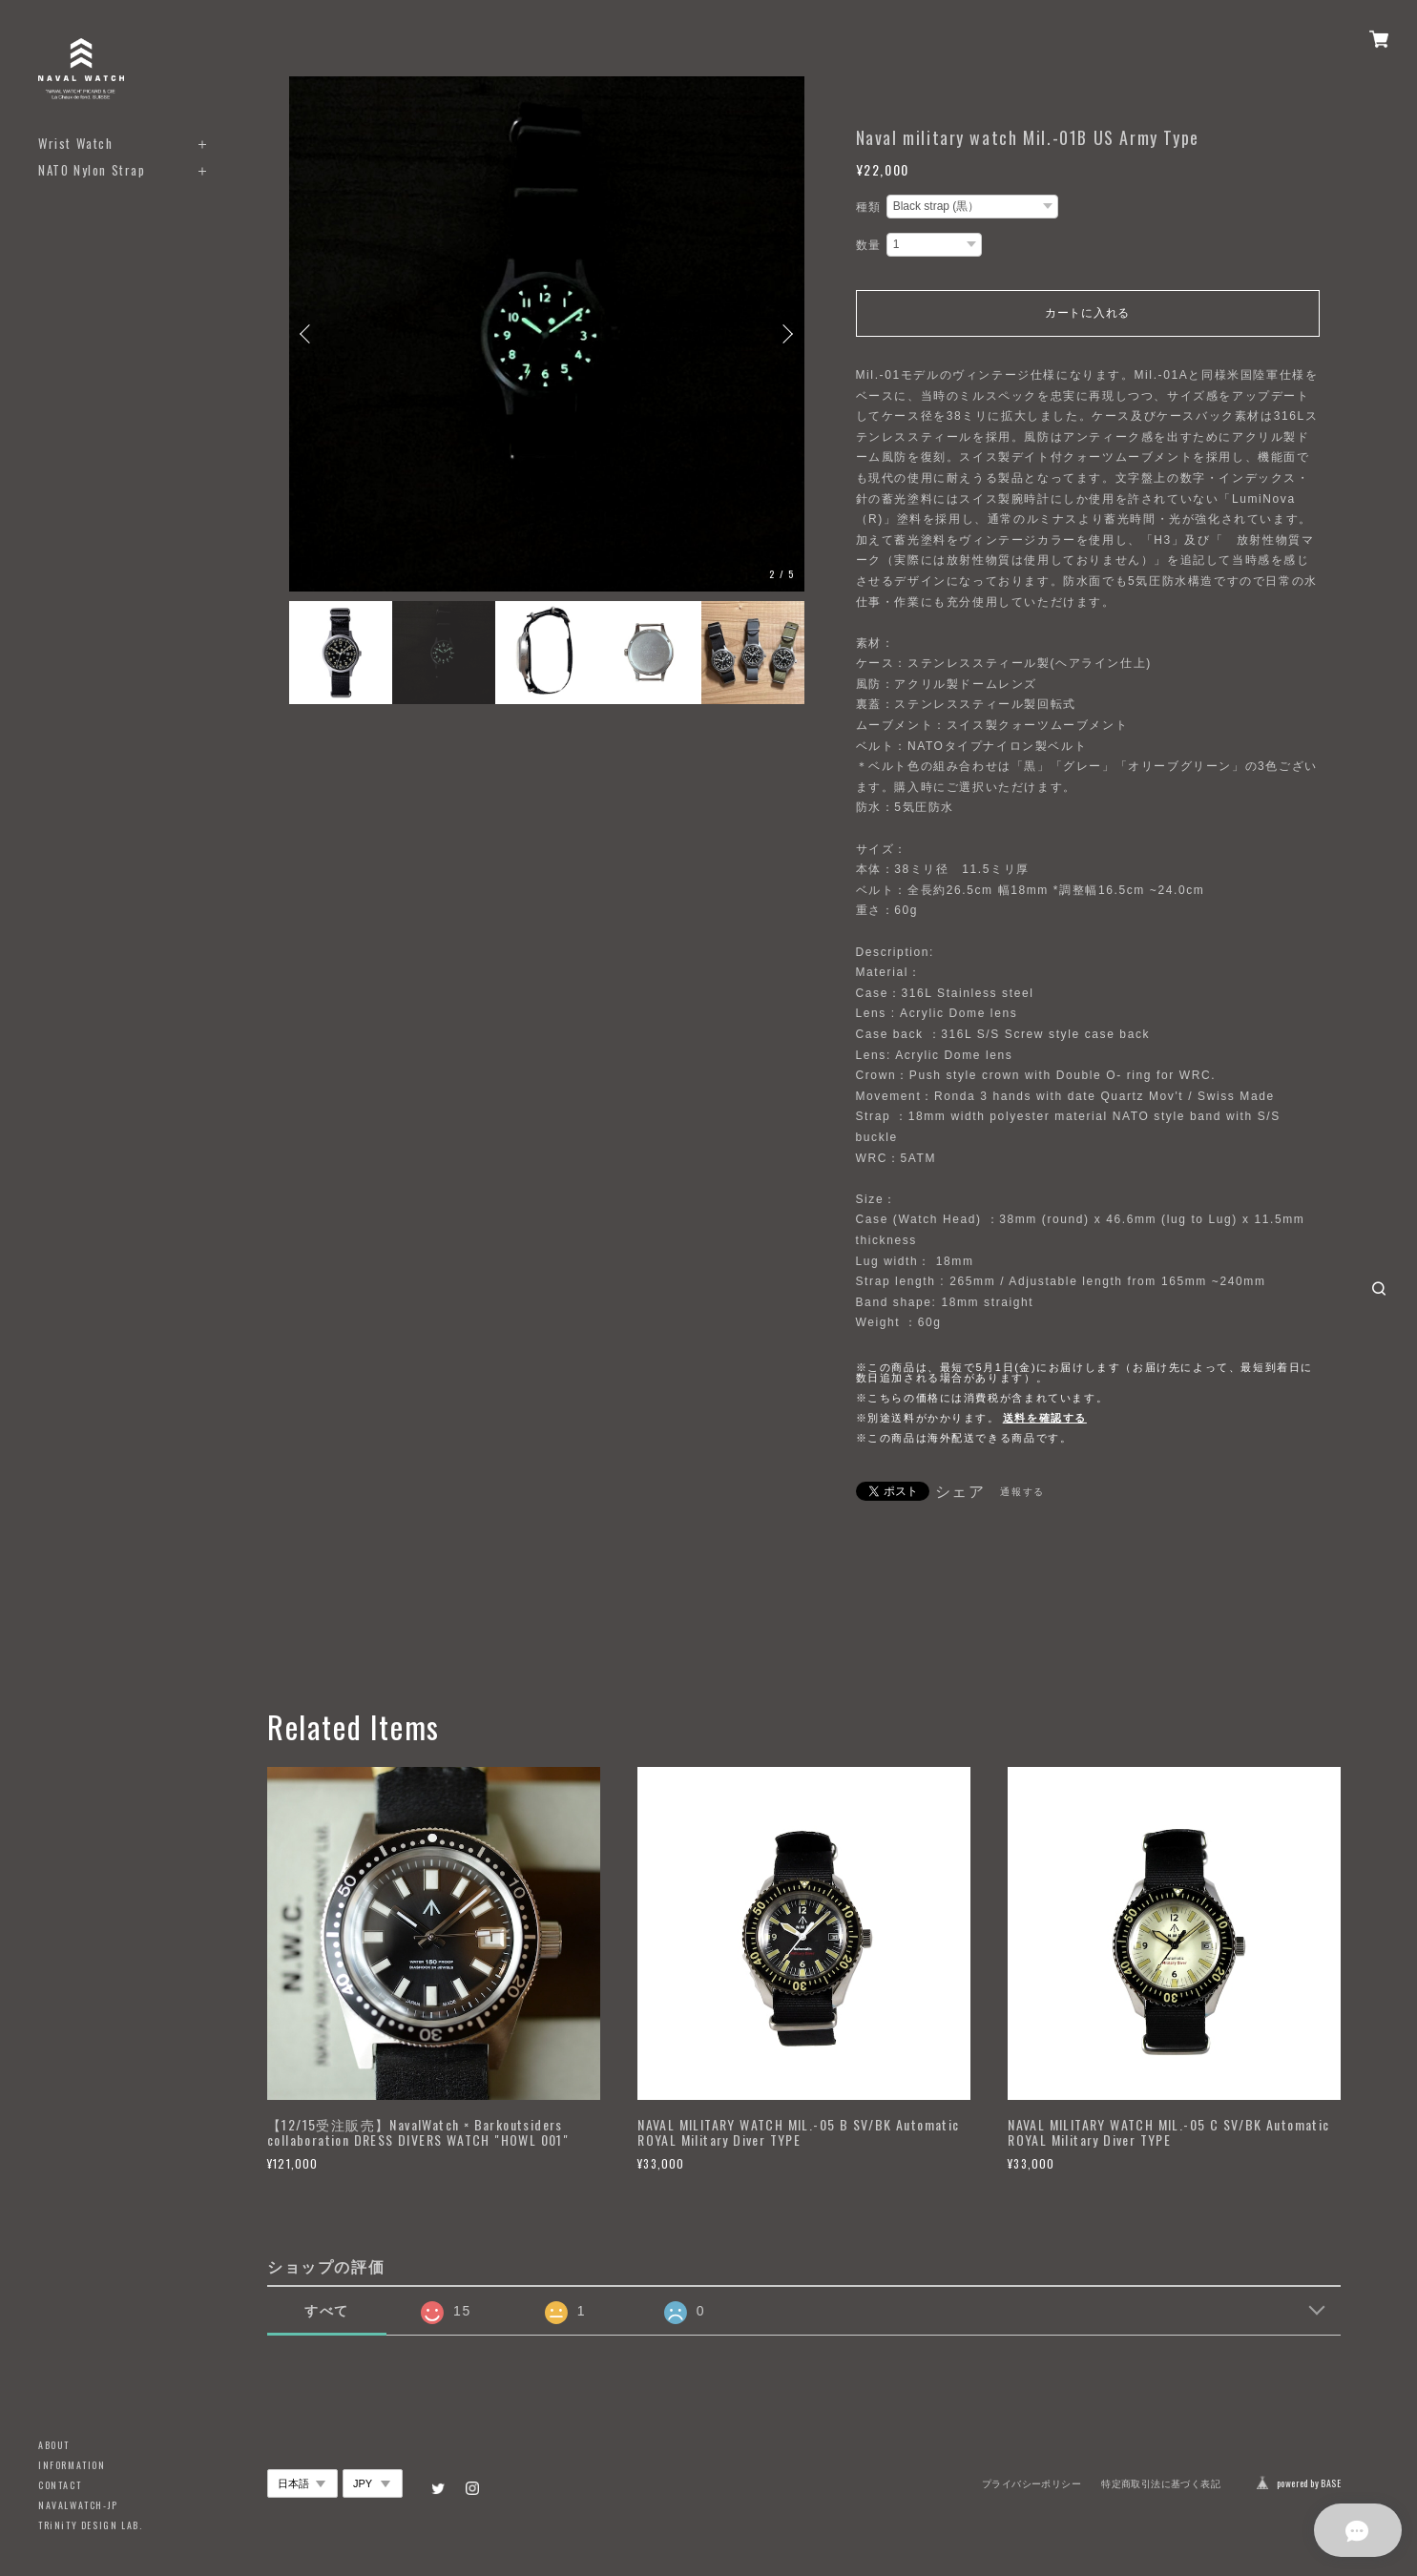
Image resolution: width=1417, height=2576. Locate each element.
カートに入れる (1087, 313)
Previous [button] (308, 334)
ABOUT (54, 2445)
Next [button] (785, 334)
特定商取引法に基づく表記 (1160, 2484)
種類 (869, 207)
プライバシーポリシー (1031, 2484)
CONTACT (59, 2485)
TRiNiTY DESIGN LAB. (90, 2525)
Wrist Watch (76, 143)
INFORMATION (72, 2465)
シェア (960, 1492)
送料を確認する (1045, 1417)
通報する (1022, 1491)
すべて (326, 2310)
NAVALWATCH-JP (78, 2505)
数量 (869, 245)
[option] (546, 334)
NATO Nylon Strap (92, 170)
